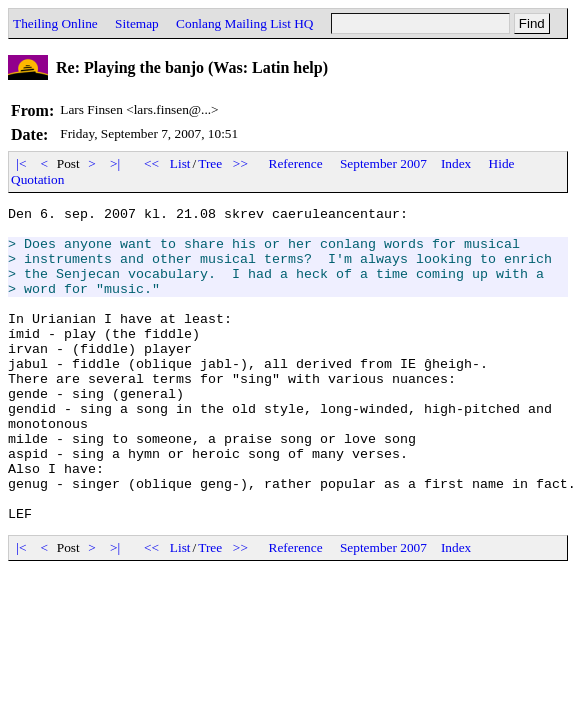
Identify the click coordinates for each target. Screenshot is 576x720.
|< (21, 163)
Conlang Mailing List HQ (244, 23)
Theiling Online (55, 23)
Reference (296, 163)
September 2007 (383, 163)
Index (456, 163)
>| (115, 163)
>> (241, 163)
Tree (210, 163)
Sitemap (137, 23)
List (180, 163)
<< (152, 163)
